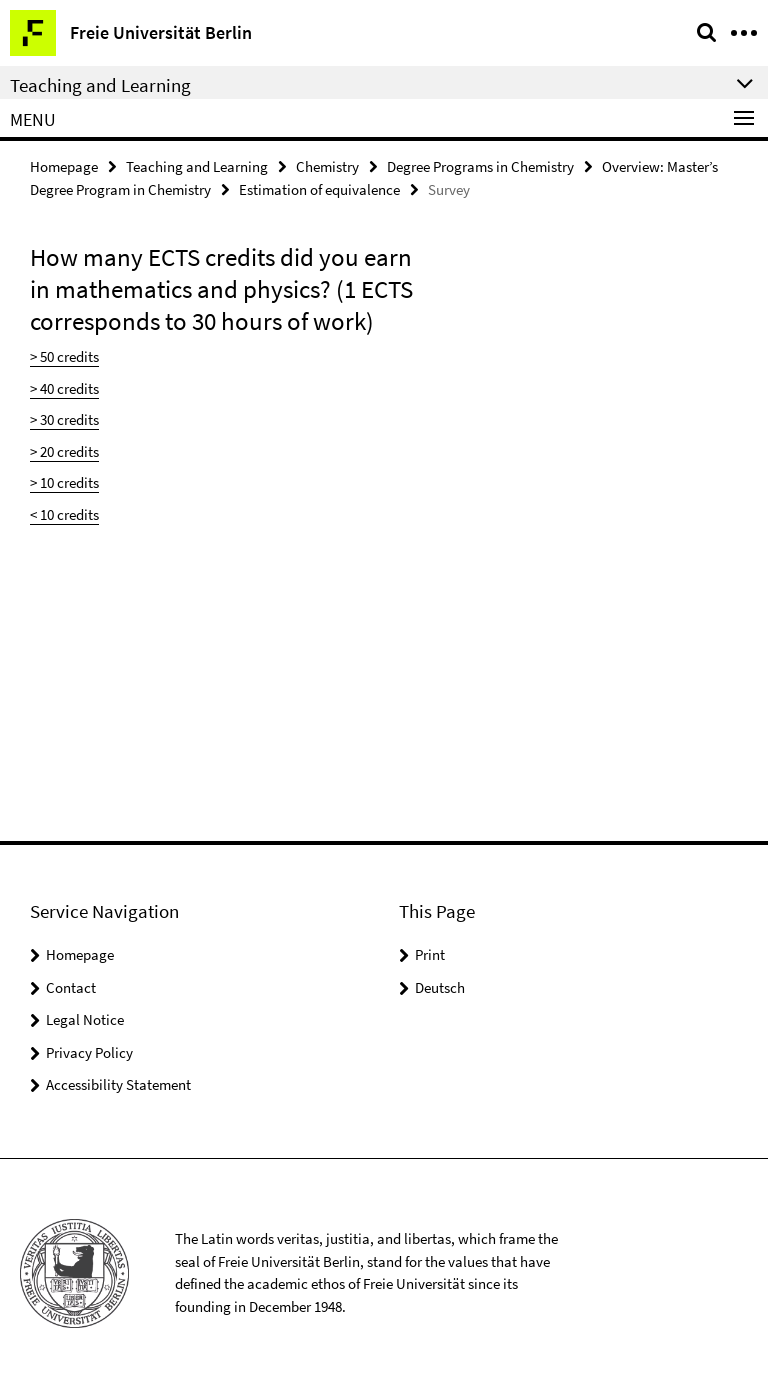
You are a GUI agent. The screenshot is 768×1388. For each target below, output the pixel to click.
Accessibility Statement (118, 1084)
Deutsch (440, 987)
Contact (71, 987)
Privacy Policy (89, 1052)
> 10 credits (64, 482)
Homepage (64, 166)
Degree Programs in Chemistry (480, 166)
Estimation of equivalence (319, 189)
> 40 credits (64, 388)
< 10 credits (64, 514)
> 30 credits (64, 419)
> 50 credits (64, 356)
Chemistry (327, 166)
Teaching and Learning (197, 166)
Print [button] (430, 954)
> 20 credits (64, 451)
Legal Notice (85, 1019)
